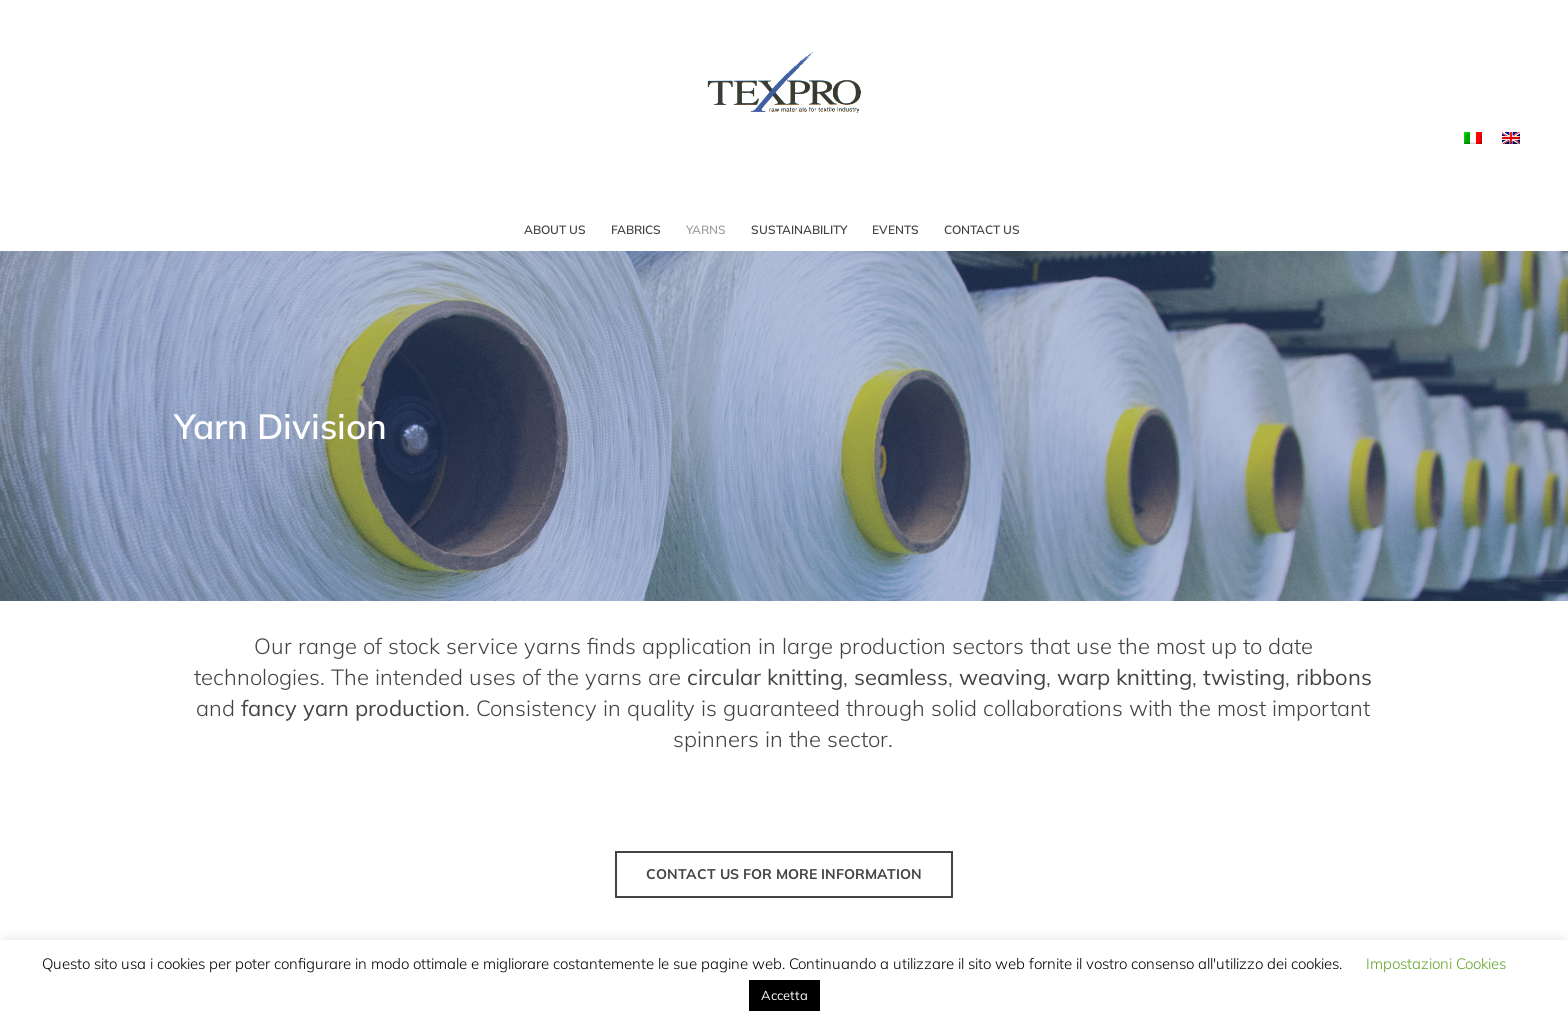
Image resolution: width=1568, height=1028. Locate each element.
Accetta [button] (784, 995)
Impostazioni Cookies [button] (1436, 963)
